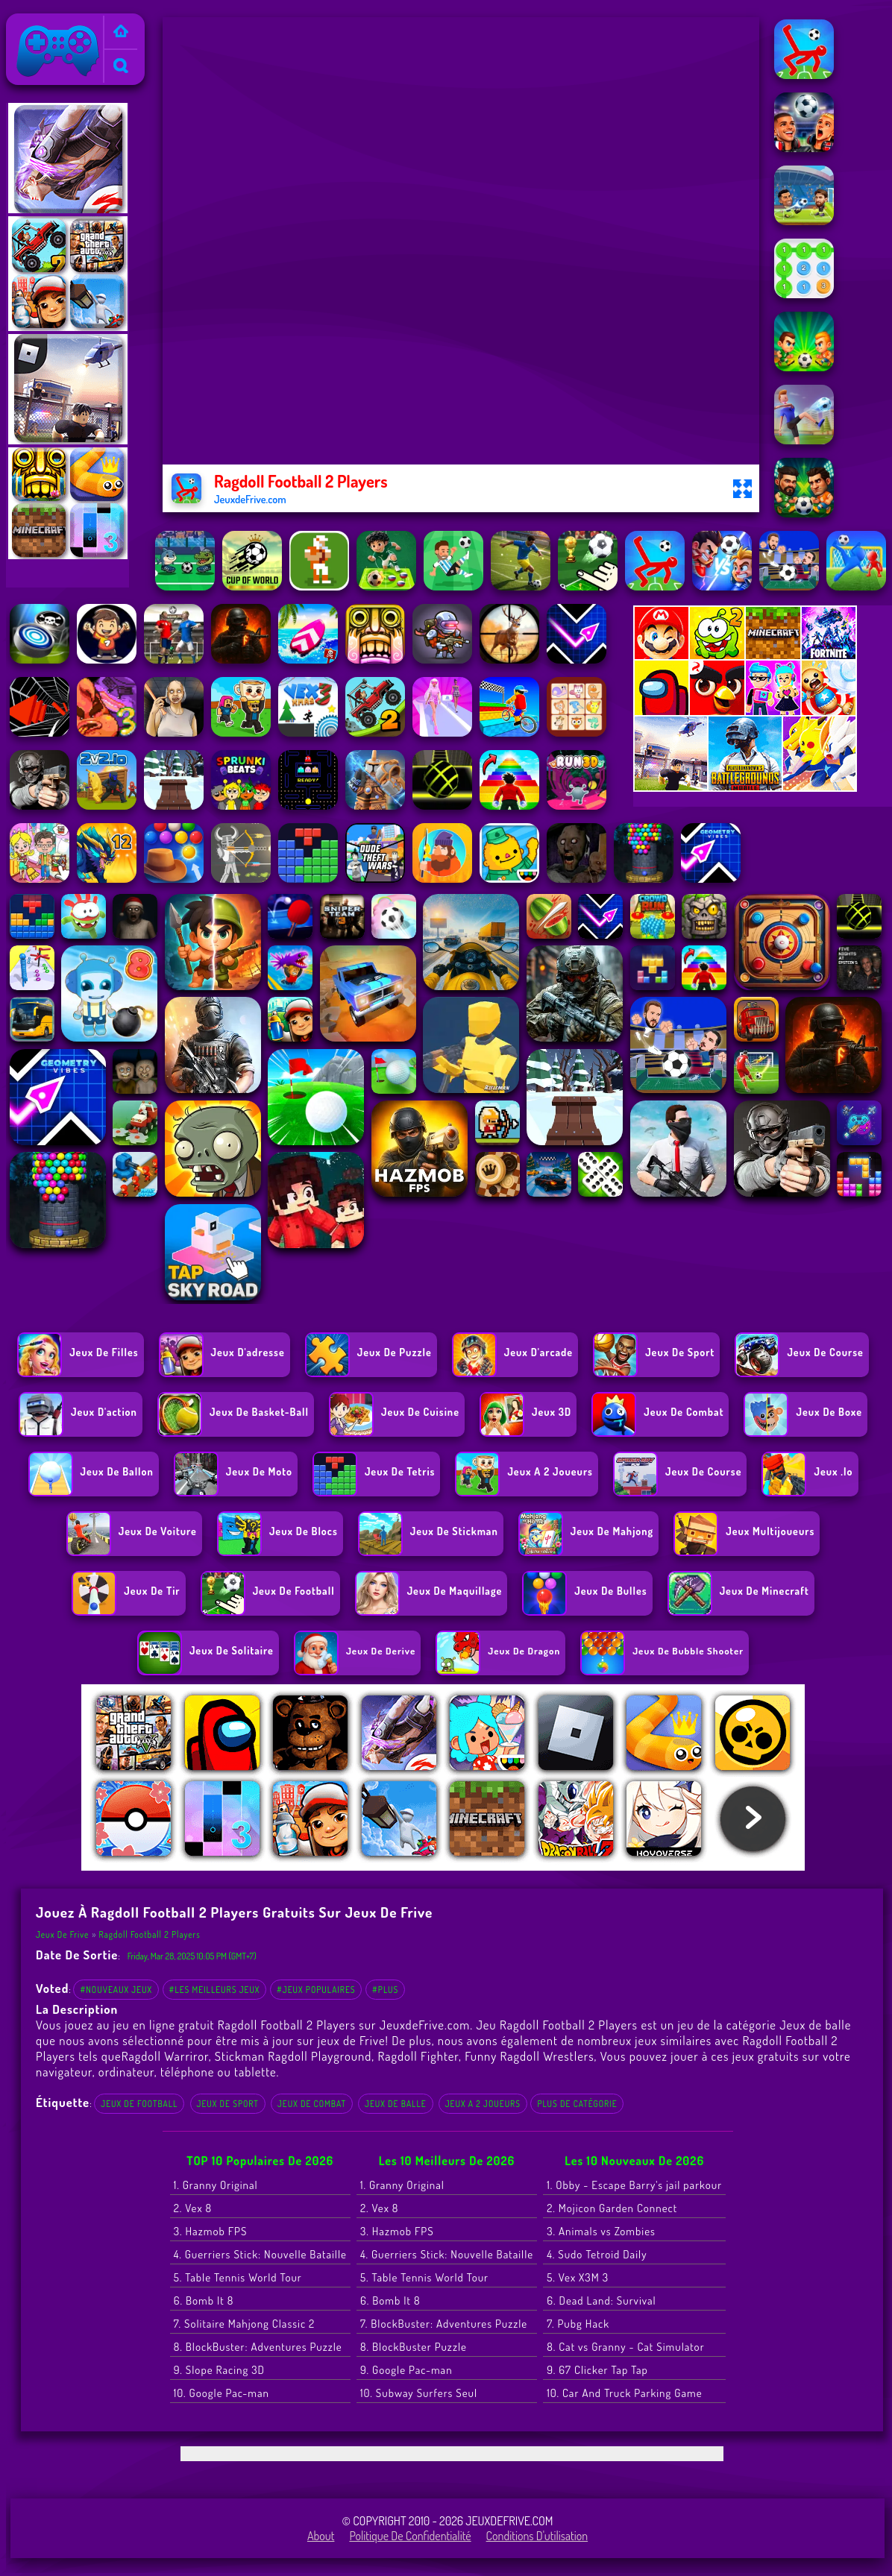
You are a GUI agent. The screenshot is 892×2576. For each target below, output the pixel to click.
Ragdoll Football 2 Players (150, 1934)
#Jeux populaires (316, 1989)
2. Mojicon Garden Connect (612, 2208)
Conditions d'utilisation (537, 2535)
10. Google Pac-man (221, 2393)
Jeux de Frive (43, 23)
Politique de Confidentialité (410, 2535)
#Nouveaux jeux (116, 1989)
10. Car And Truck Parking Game (624, 2393)
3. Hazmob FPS (211, 2231)
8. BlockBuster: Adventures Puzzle (258, 2347)
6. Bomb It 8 (204, 2300)
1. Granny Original (216, 2185)
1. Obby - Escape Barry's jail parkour (634, 2185)
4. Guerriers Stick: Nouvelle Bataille (260, 2254)
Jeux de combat (311, 2103)
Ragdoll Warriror (165, 2056)
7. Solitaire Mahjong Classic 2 (244, 2324)
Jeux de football (139, 2103)
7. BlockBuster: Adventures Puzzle (443, 2324)
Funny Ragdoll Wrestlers (529, 2056)
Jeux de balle (396, 2103)
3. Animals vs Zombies (601, 2231)
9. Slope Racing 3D (219, 2370)
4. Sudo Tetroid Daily (597, 2254)
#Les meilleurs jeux (214, 1989)
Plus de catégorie (577, 2103)
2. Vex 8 (193, 2208)
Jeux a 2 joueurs (483, 2103)
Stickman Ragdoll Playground (293, 2056)
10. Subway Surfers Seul (418, 2393)
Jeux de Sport (228, 2103)
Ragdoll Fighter (418, 2056)
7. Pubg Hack (578, 2324)
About (321, 2535)
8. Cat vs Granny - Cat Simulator (625, 2347)
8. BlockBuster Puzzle (413, 2347)
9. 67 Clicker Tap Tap (597, 2370)
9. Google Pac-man (406, 2370)
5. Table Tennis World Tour (238, 2277)
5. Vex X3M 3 (578, 2277)
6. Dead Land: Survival (601, 2300)
